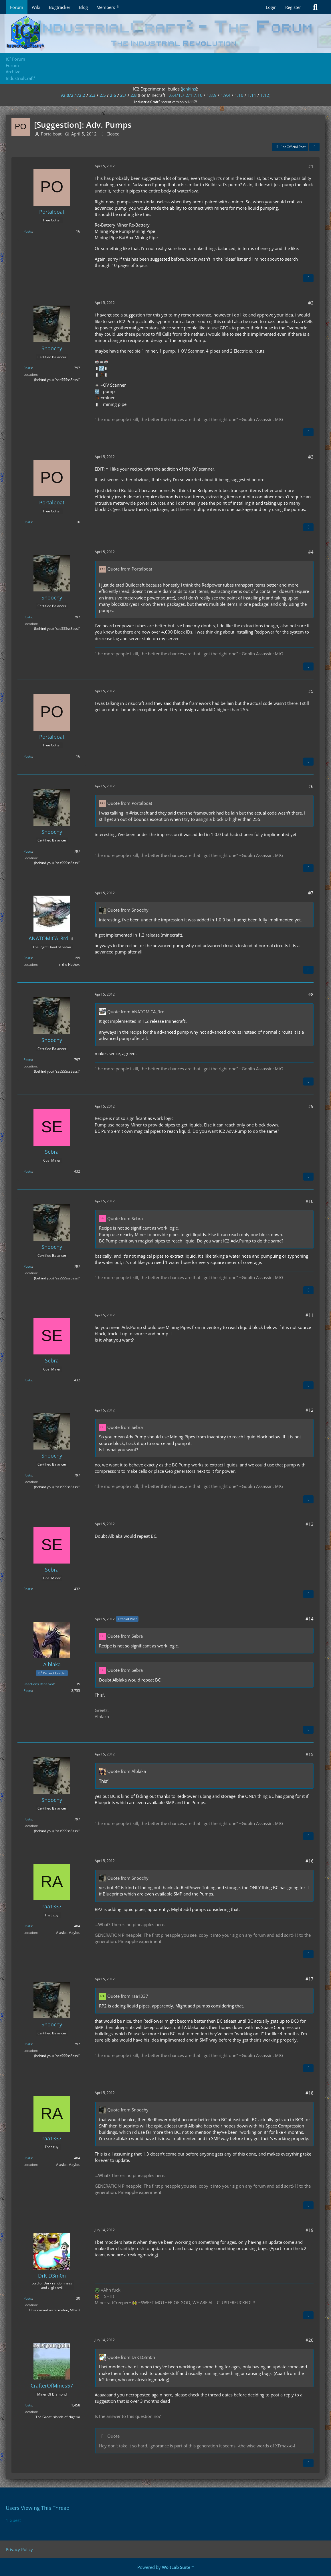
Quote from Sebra (125, 1218)
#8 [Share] (311, 994)
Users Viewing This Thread (38, 2507)
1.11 (251, 95)
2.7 (123, 95)
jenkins (189, 89)
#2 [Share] (311, 303)
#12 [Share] (310, 1410)
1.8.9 (212, 95)
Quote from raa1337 (127, 1996)
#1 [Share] (311, 166)
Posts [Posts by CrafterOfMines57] (27, 2405)
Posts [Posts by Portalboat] (27, 231)
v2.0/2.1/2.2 (73, 95)
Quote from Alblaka (126, 1771)
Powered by (165, 2567)
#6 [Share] (311, 786)
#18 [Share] (310, 2093)
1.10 (239, 95)
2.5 (103, 95)
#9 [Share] (311, 1106)
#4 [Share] (311, 552)
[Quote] (308, 278)
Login (271, 7)
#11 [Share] (310, 1315)
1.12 (264, 95)
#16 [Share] (310, 1861)
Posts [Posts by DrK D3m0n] (27, 2298)
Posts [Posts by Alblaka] (27, 1690)
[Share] (314, 147)
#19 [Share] (310, 2230)
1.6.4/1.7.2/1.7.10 (185, 95)
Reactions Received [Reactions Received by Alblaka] (38, 1684)
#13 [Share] (310, 1524)
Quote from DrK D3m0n (131, 2357)
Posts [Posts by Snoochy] (27, 367)
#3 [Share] (311, 457)
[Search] (315, 7)
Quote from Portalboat (129, 569)
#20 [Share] (310, 2340)
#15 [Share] (310, 1754)
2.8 (133, 95)
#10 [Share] (310, 1201)
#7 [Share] (311, 893)
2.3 (92, 95)
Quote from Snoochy (127, 910)
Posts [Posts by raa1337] (27, 1926)
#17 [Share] (310, 1979)
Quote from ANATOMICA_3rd (135, 1011)
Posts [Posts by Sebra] (27, 1171)
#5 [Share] (311, 691)
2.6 (113, 95)
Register (293, 7)
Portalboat (51, 134)
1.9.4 (226, 95)
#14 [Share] (310, 1619)
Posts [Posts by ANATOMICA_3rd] (27, 957)
